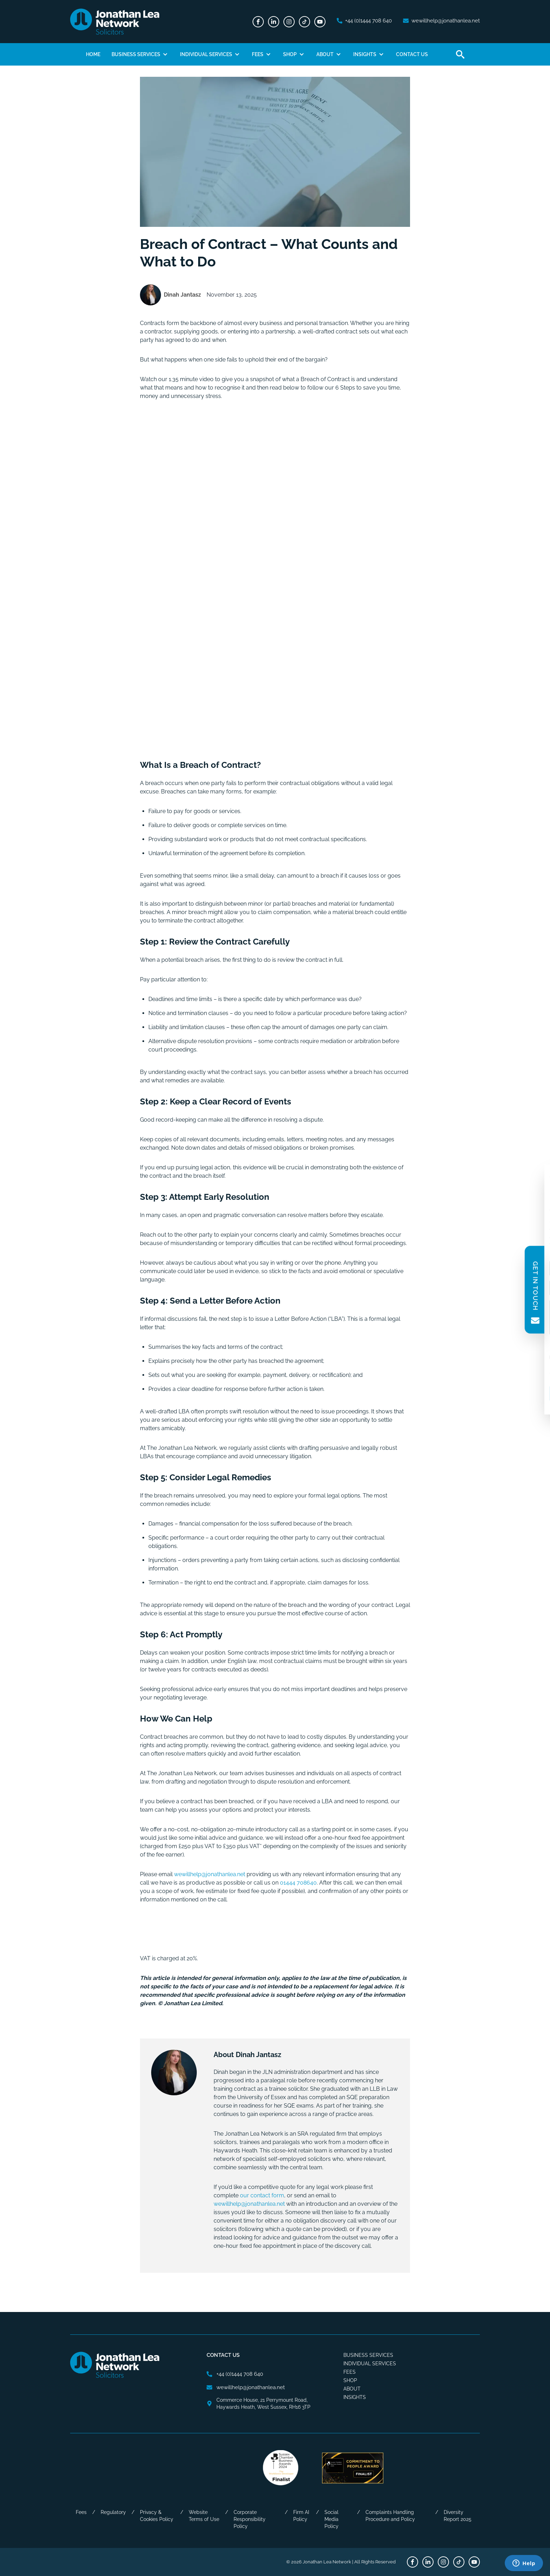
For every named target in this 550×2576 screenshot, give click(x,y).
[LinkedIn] (273, 21)
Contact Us (412, 54)
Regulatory (113, 2512)
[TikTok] (304, 21)
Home (93, 54)
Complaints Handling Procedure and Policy (390, 2515)
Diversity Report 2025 (457, 2515)
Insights (364, 54)
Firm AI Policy (301, 2515)
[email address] (441, 20)
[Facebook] (258, 21)
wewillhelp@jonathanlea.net (249, 2203)
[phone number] (364, 20)
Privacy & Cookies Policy (156, 2515)
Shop (290, 54)
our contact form (262, 2195)
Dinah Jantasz (182, 294)
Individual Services (206, 54)
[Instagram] (289, 21)
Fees (257, 54)
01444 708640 (298, 1882)
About (325, 54)
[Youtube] (320, 21)
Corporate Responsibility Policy (250, 2519)
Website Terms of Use (204, 2515)
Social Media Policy (331, 2519)
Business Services (136, 54)
